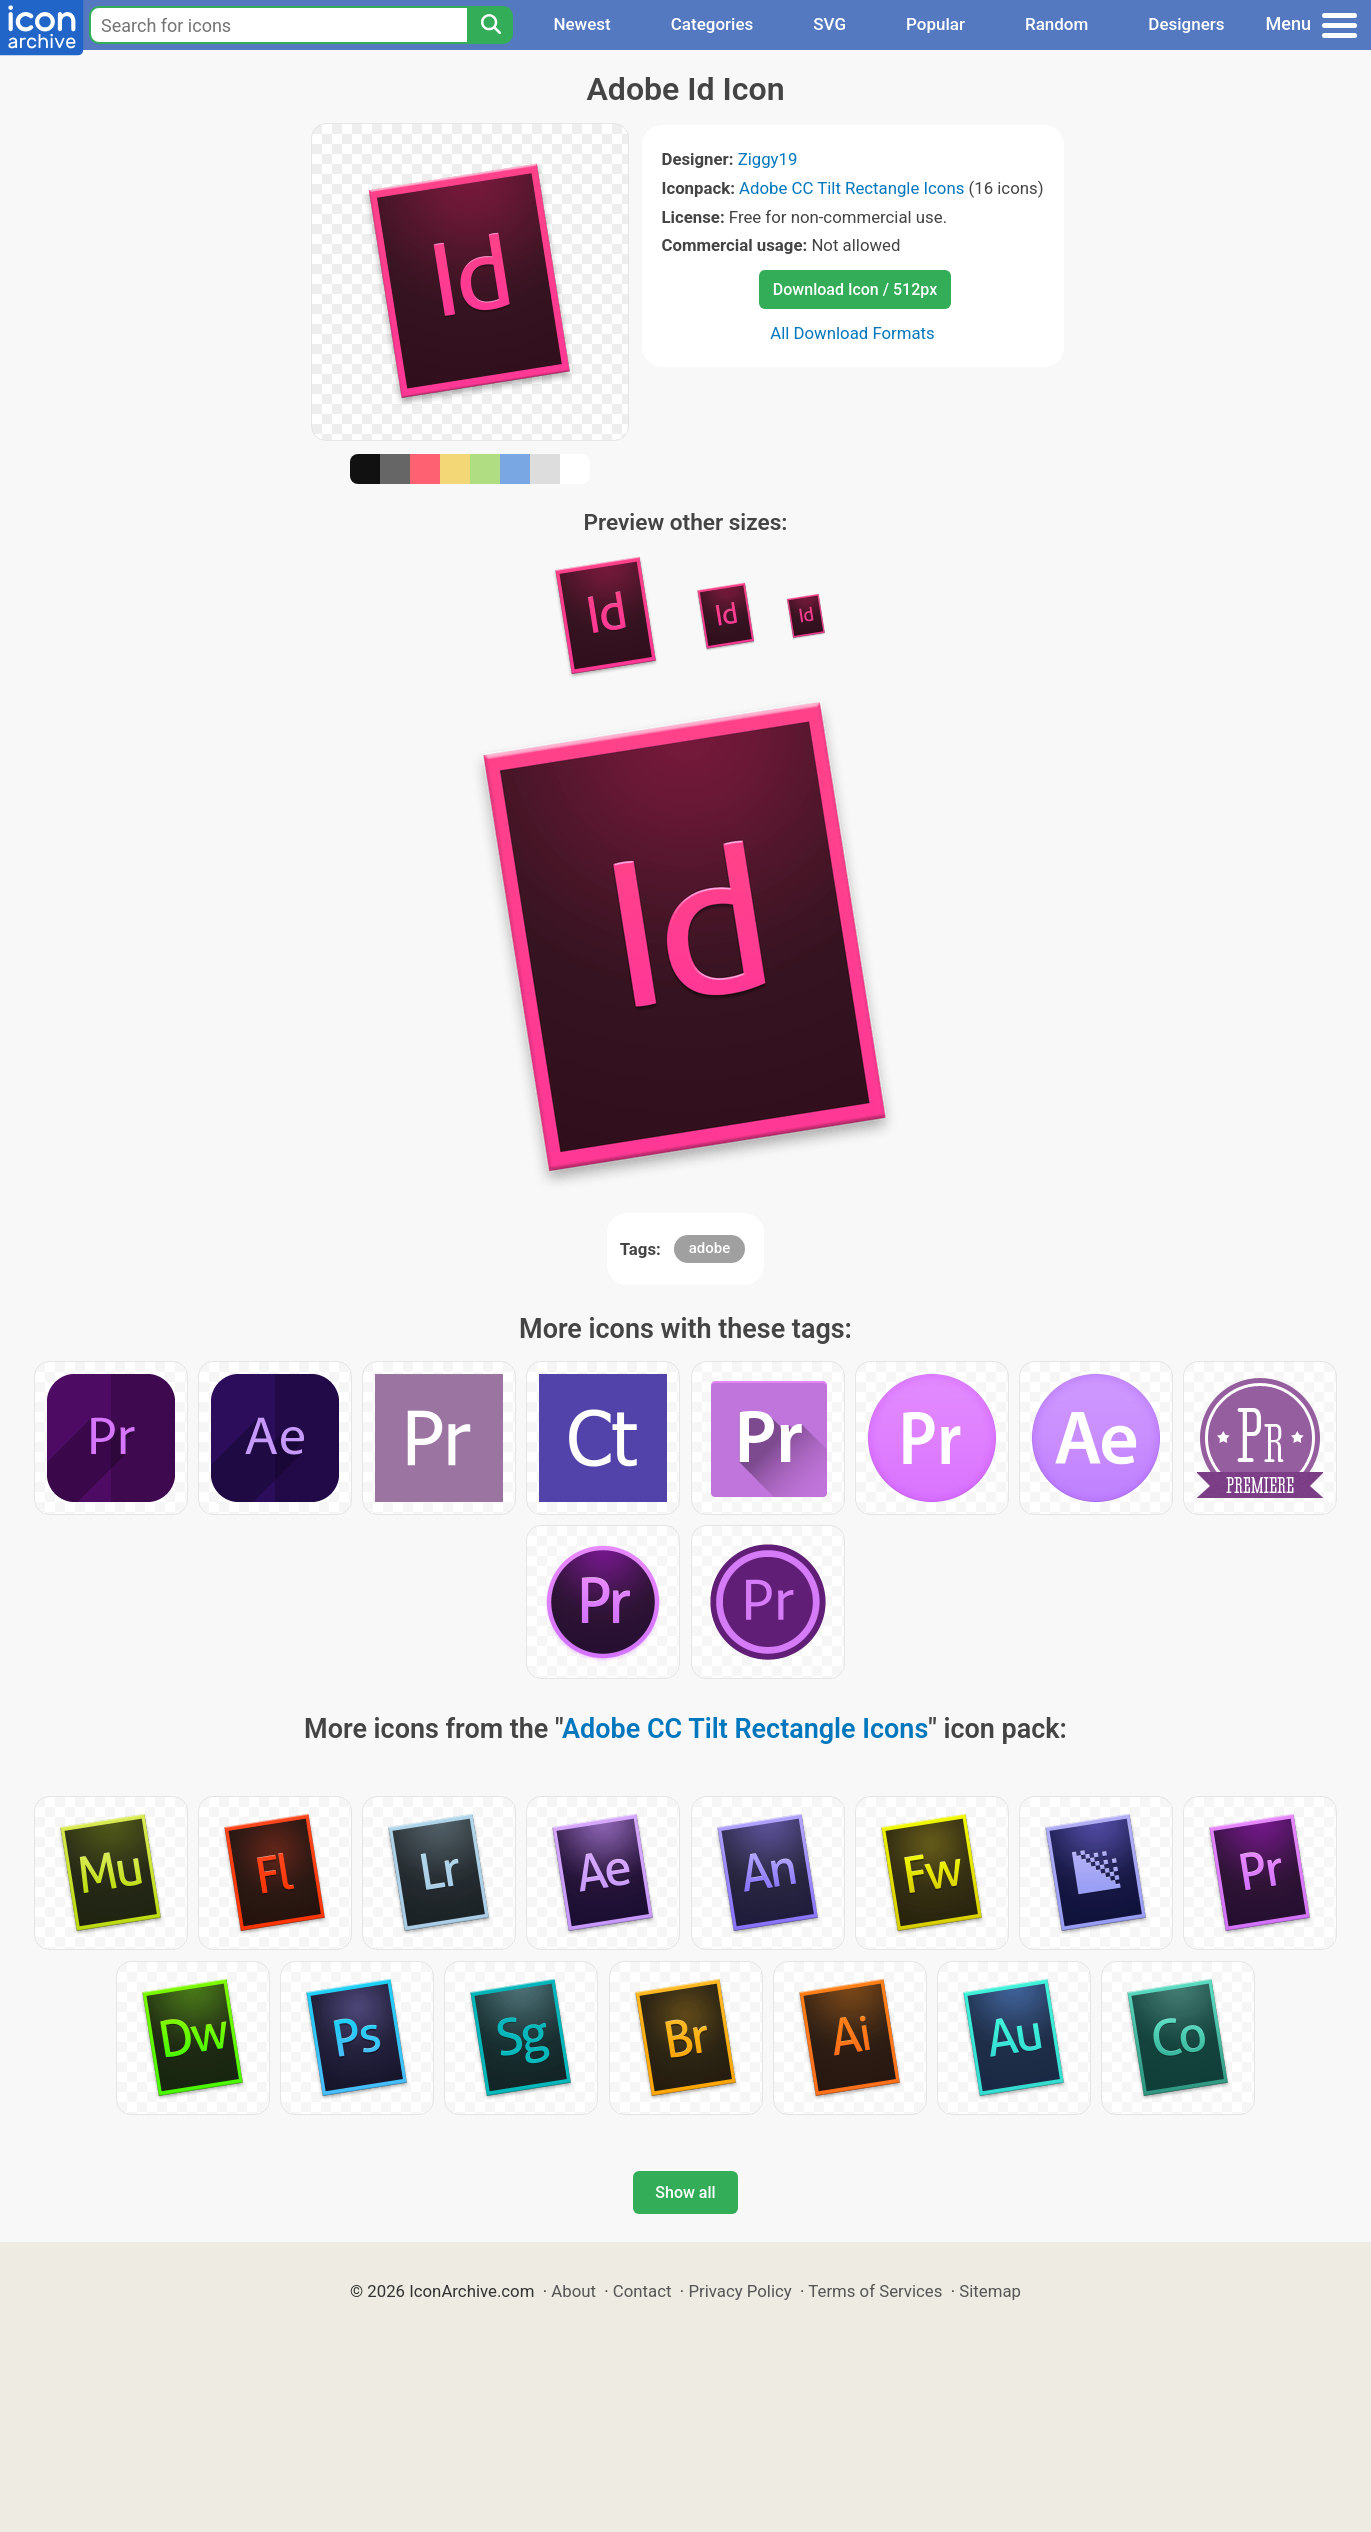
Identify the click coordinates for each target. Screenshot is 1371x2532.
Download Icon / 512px (855, 289)
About (573, 2291)
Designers (1186, 24)
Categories (712, 24)
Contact (642, 2291)
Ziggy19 (768, 159)
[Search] (490, 25)
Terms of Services (875, 2291)
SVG (829, 24)
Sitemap (990, 2291)
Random (1056, 24)
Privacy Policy (739, 2291)
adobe (710, 1248)
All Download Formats (852, 333)
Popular (935, 24)
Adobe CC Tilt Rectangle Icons (851, 188)
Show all (685, 2192)
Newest (581, 24)
